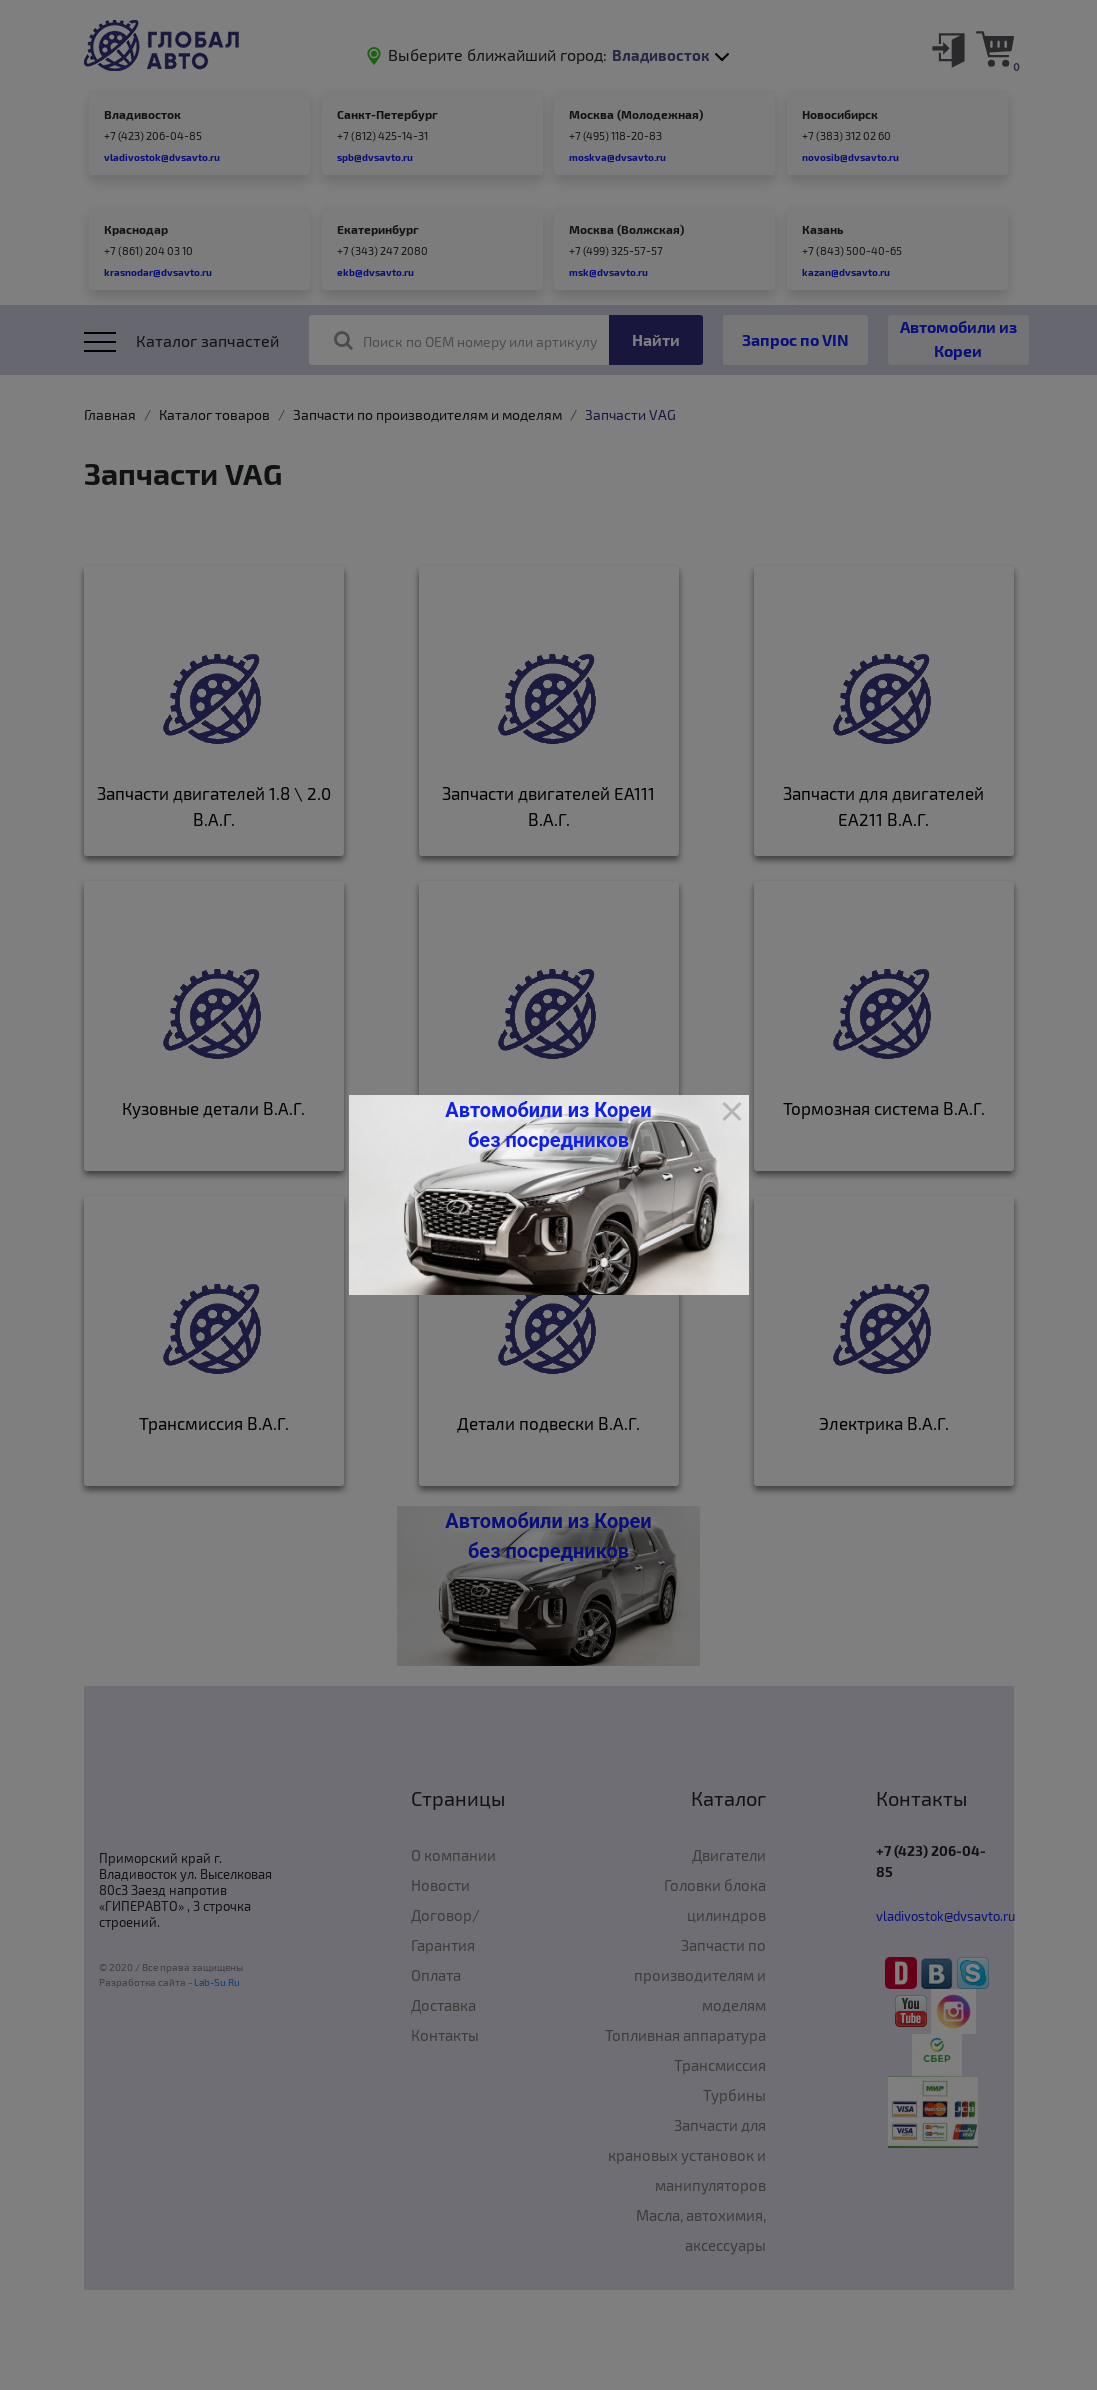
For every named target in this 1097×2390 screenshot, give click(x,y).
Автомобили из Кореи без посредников (548, 1125)
